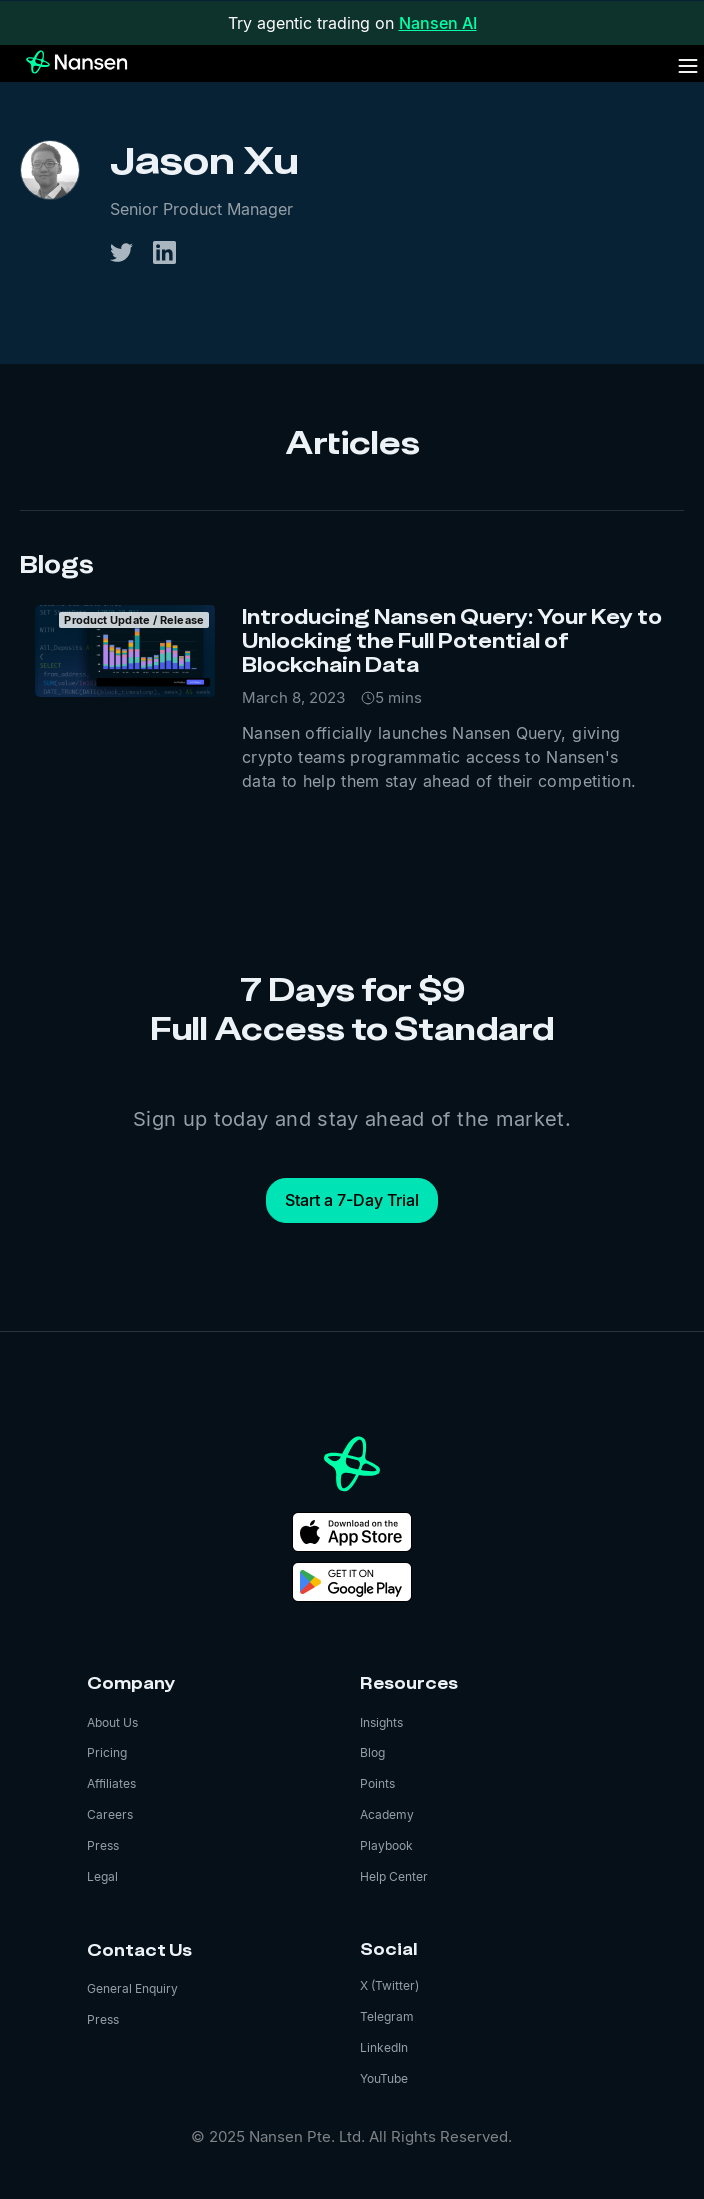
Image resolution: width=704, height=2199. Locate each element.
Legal (102, 1876)
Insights (381, 1722)
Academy (387, 1814)
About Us (112, 1722)
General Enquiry (132, 1988)
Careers (110, 1814)
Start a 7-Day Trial (352, 1200)
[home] (65, 62)
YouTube (384, 2078)
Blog (372, 1752)
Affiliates (111, 1783)
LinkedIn (384, 2047)
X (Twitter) (389, 1985)
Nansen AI (438, 23)
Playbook (386, 1845)
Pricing (107, 1752)
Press (103, 1845)
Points (377, 1783)
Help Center (394, 1876)
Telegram (387, 2016)
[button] (688, 66)
